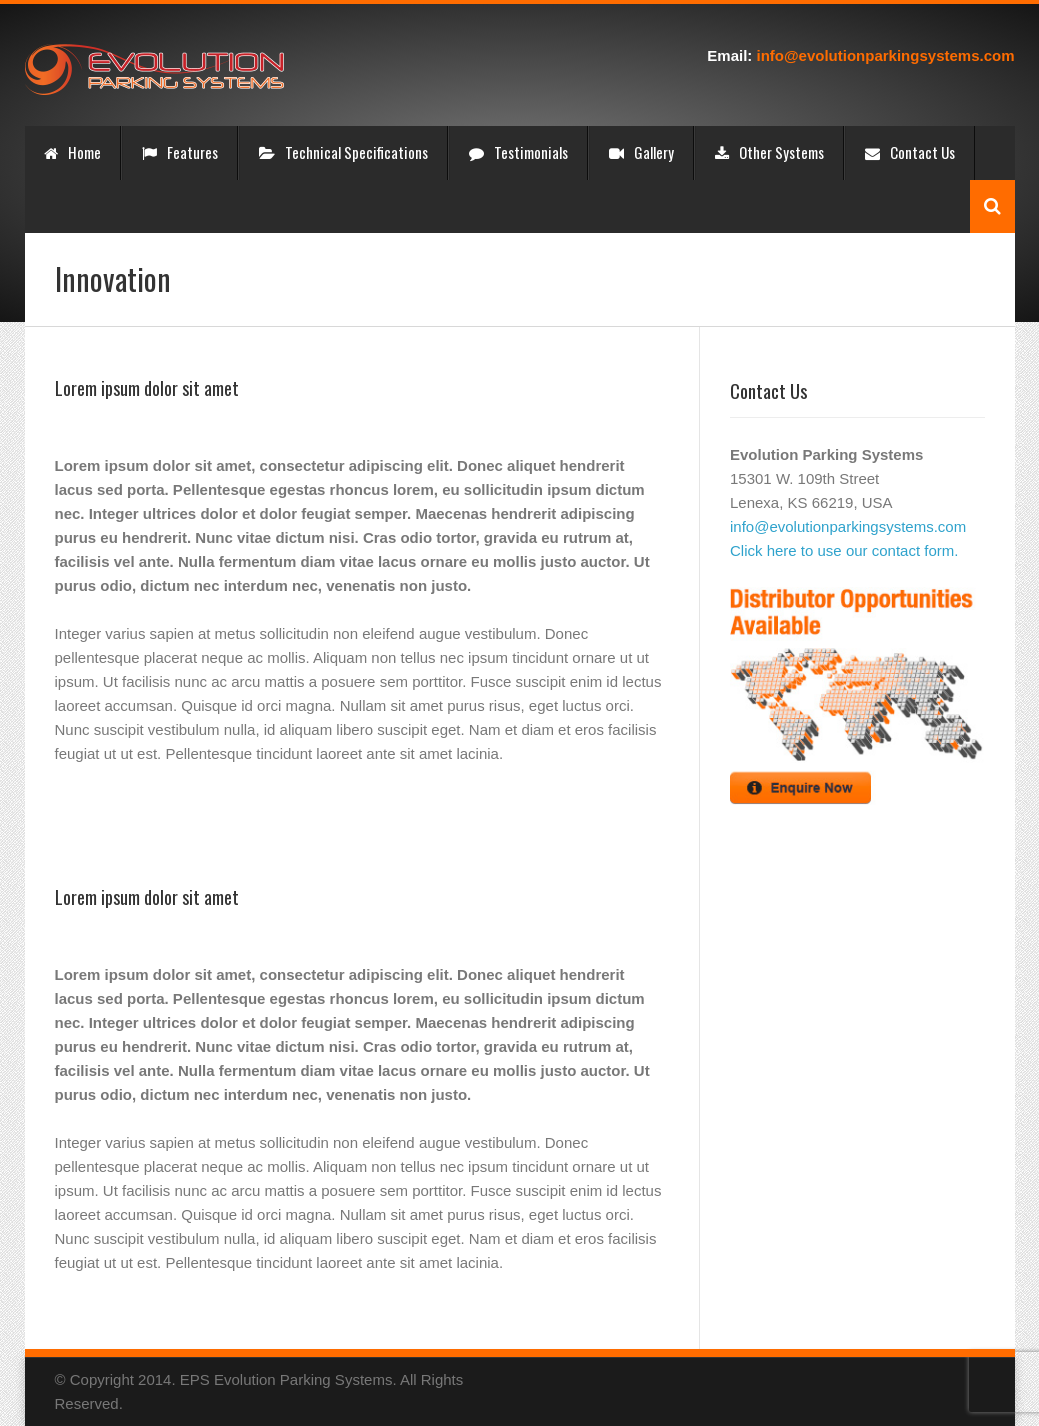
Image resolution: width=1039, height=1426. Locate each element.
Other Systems (769, 152)
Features (180, 152)
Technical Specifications (343, 152)
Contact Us (910, 152)
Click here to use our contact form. (844, 550)
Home (72, 152)
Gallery (641, 152)
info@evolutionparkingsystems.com (885, 55)
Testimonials (518, 152)
